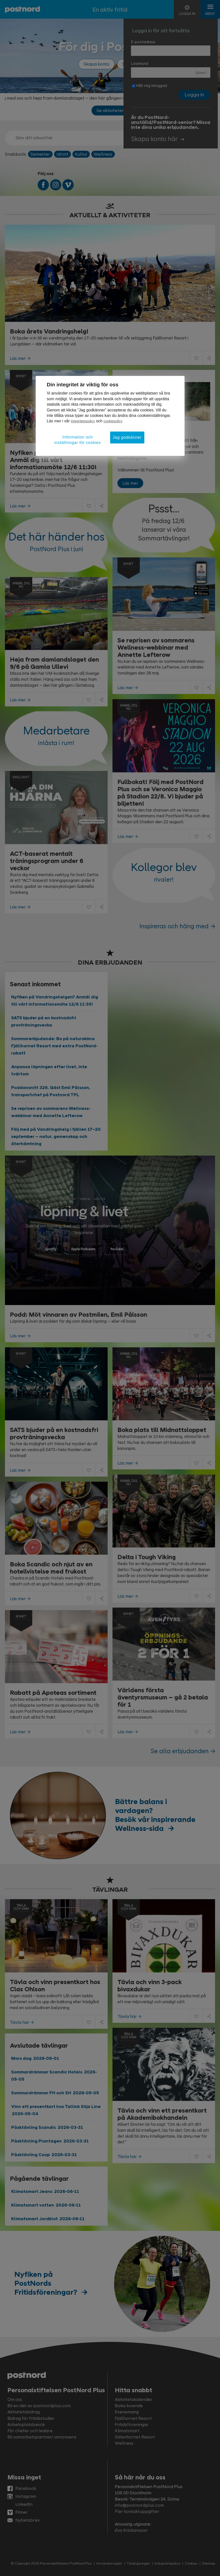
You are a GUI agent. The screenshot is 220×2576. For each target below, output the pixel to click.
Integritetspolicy (83, 421)
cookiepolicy (112, 421)
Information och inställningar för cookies (77, 440)
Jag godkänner (127, 437)
